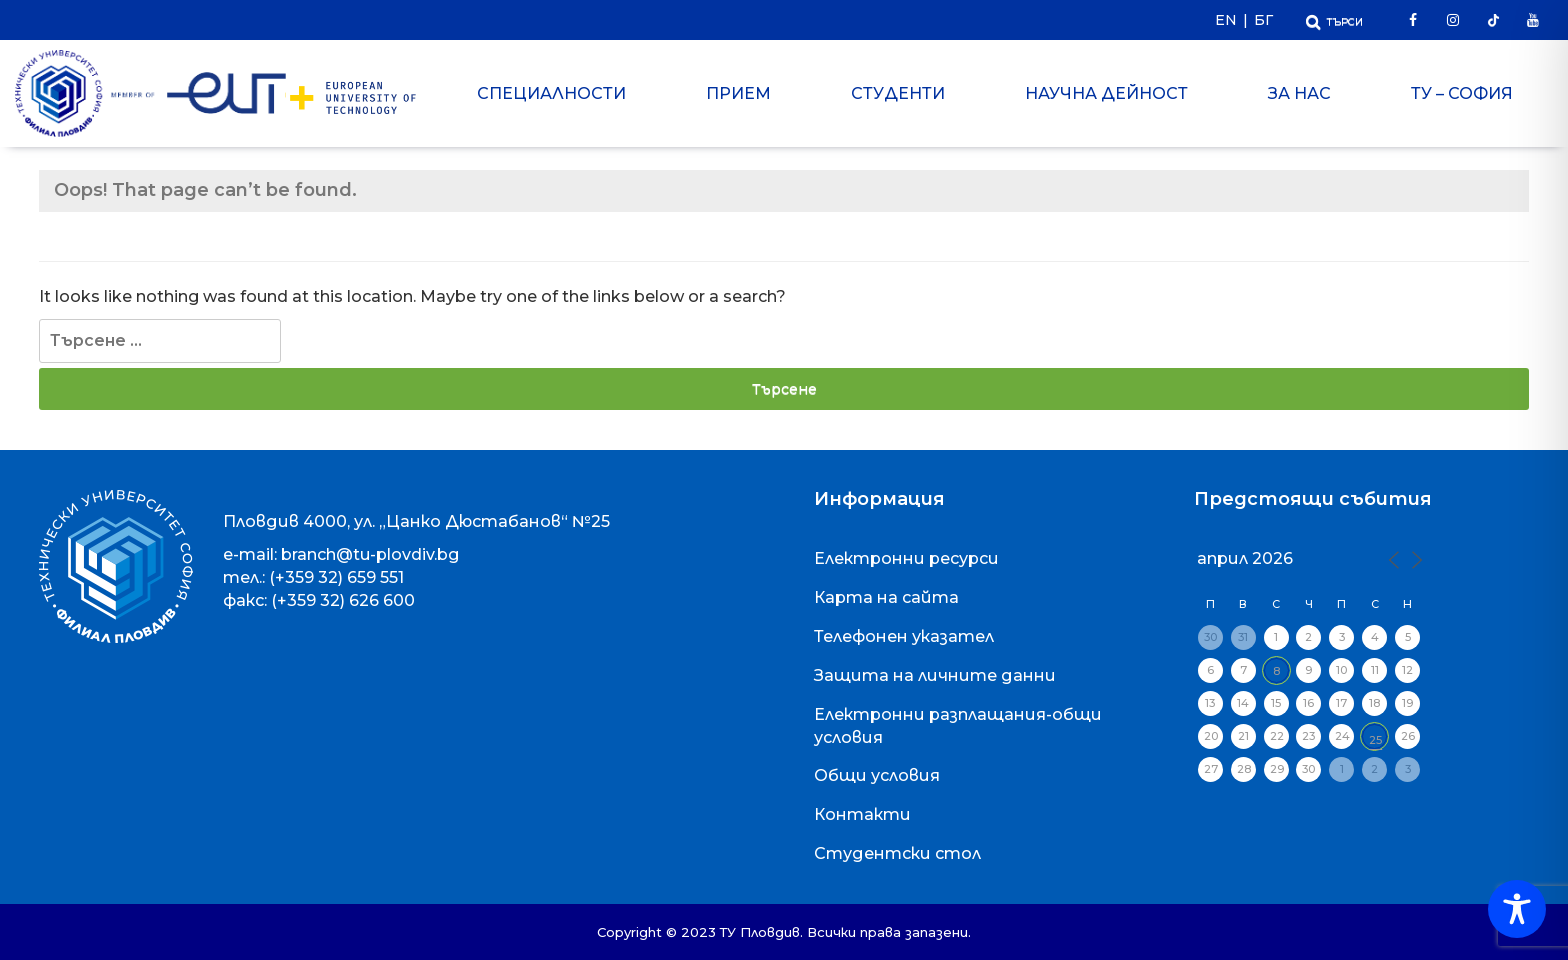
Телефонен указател (904, 636)
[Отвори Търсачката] (1334, 19)
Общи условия (877, 775)
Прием (738, 93)
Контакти (862, 814)
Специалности (551, 93)
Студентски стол (897, 853)
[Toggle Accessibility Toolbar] (1517, 909)
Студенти (898, 93)
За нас (1299, 93)
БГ (1263, 20)
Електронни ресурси (906, 558)
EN (1226, 20)
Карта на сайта (886, 597)
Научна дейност (1106, 93)
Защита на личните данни (935, 675)
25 (1375, 740)
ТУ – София (1462, 93)
